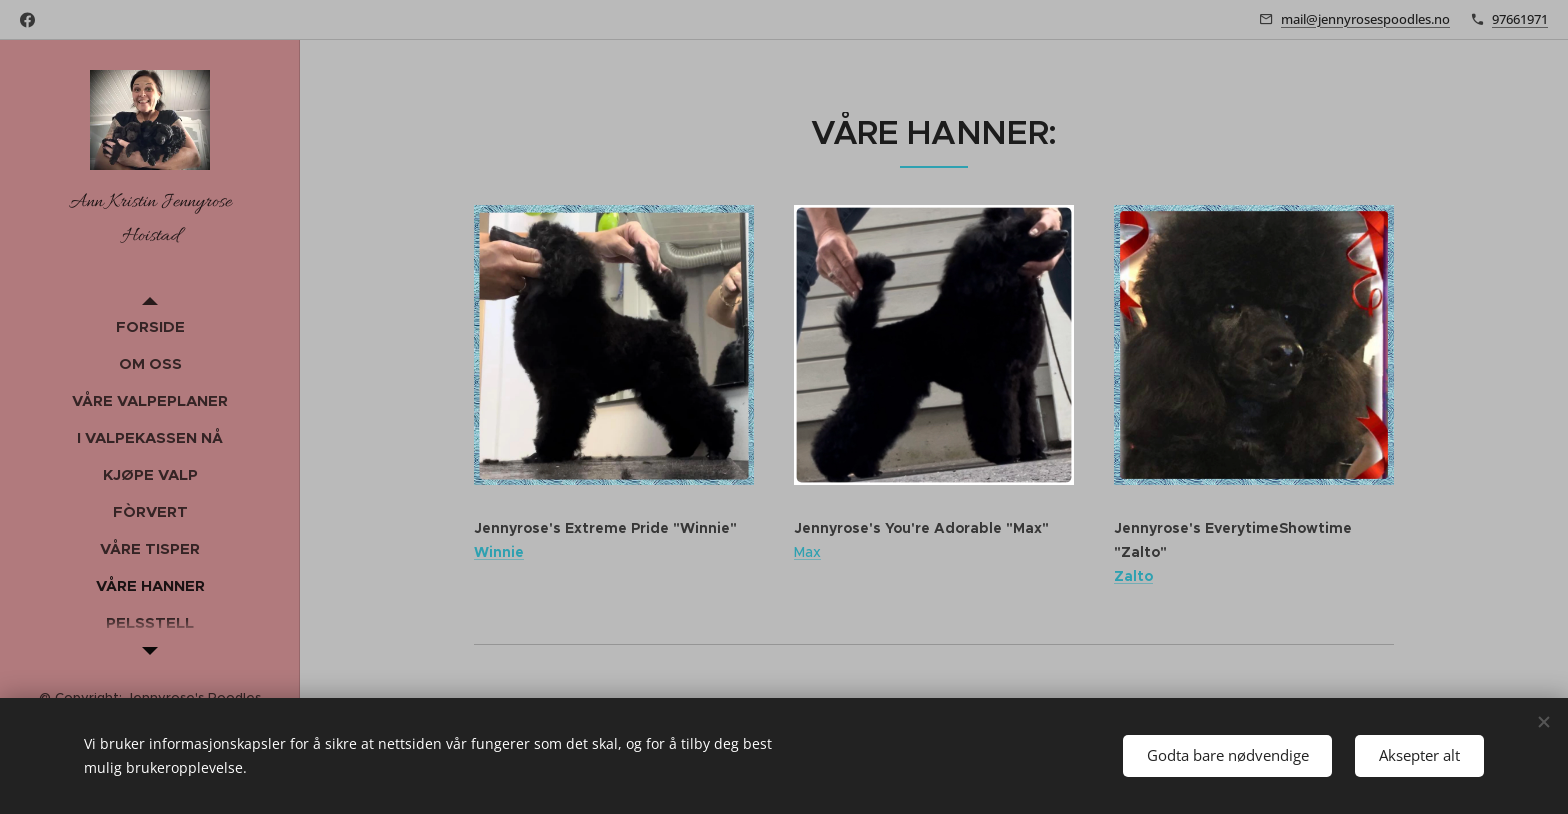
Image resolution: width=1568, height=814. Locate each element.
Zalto (1133, 575)
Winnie (499, 552)
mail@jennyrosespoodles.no (1365, 19)
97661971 (1520, 19)
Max (807, 552)
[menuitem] (150, 326)
